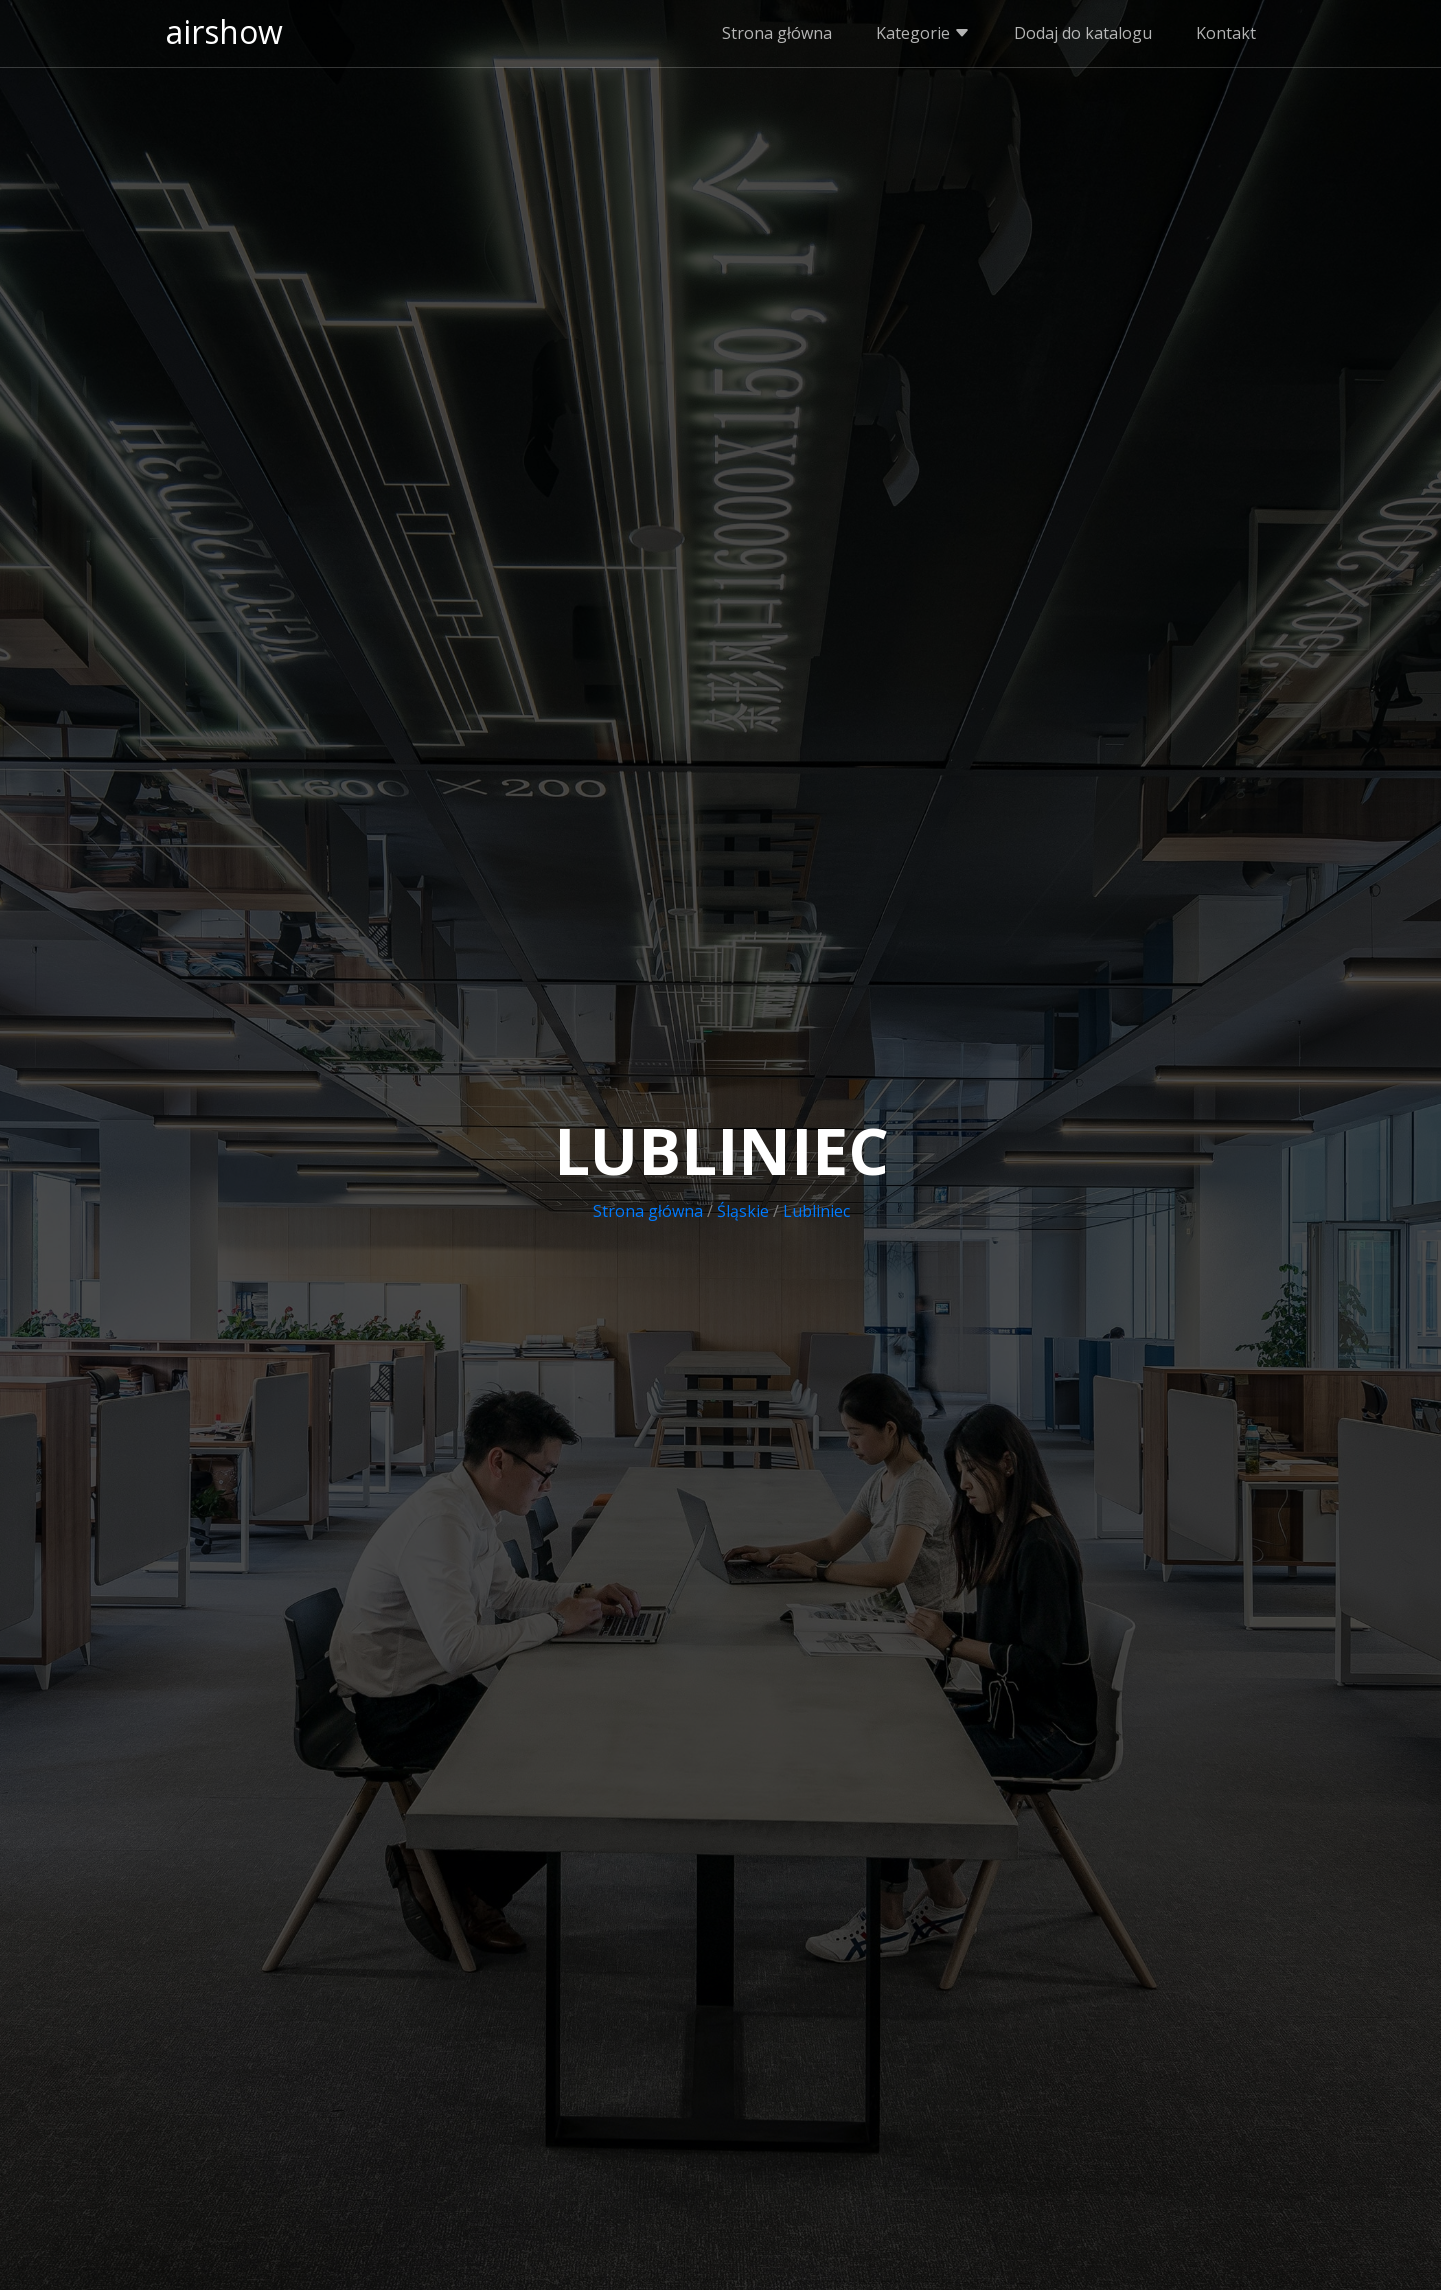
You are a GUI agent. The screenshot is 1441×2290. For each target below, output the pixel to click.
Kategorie (923, 33)
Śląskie (743, 1211)
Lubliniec (816, 1211)
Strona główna (777, 33)
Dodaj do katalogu (1083, 33)
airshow (224, 31)
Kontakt (1226, 33)
